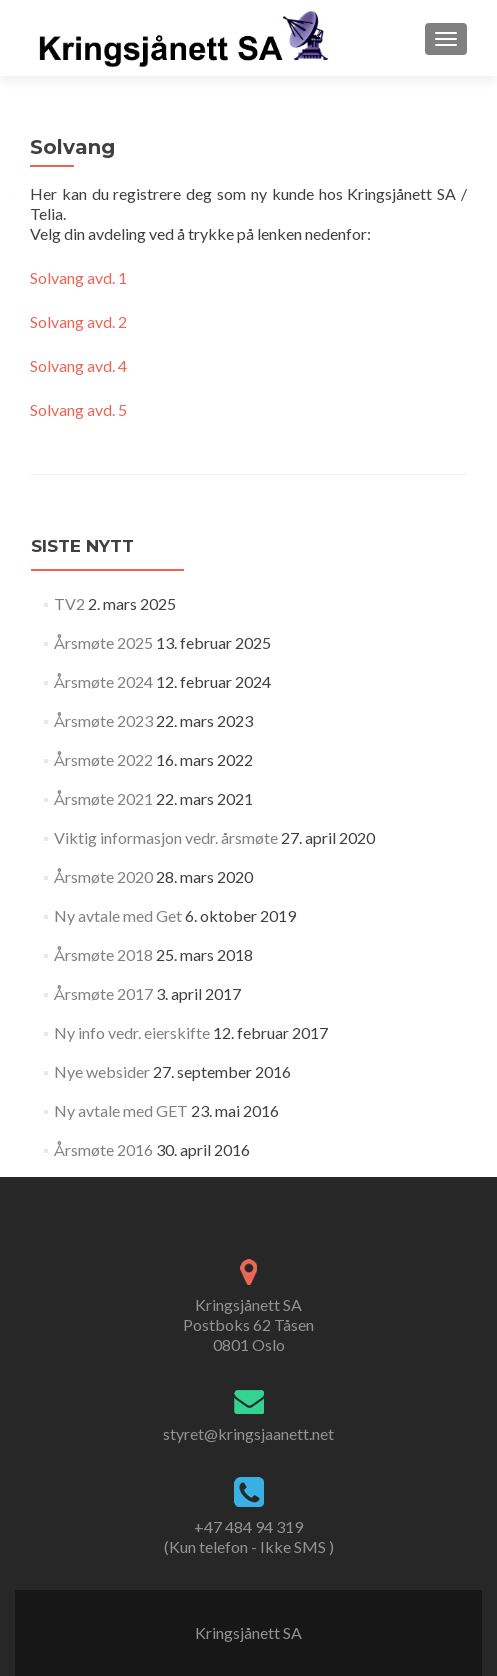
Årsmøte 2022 (103, 759)
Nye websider (102, 1071)
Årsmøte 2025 (103, 642)
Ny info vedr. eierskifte (132, 1032)
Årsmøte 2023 (103, 720)
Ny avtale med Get (118, 915)
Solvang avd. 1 (78, 277)
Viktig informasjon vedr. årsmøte (166, 837)
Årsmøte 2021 (103, 798)
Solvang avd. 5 (78, 409)
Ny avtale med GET (121, 1110)
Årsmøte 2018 (103, 954)
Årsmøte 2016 (103, 1149)
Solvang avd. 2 (78, 321)
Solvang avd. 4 (78, 365)
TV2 (69, 603)
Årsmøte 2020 (103, 876)
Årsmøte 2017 (103, 993)
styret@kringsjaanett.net (248, 1433)
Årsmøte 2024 (103, 681)
